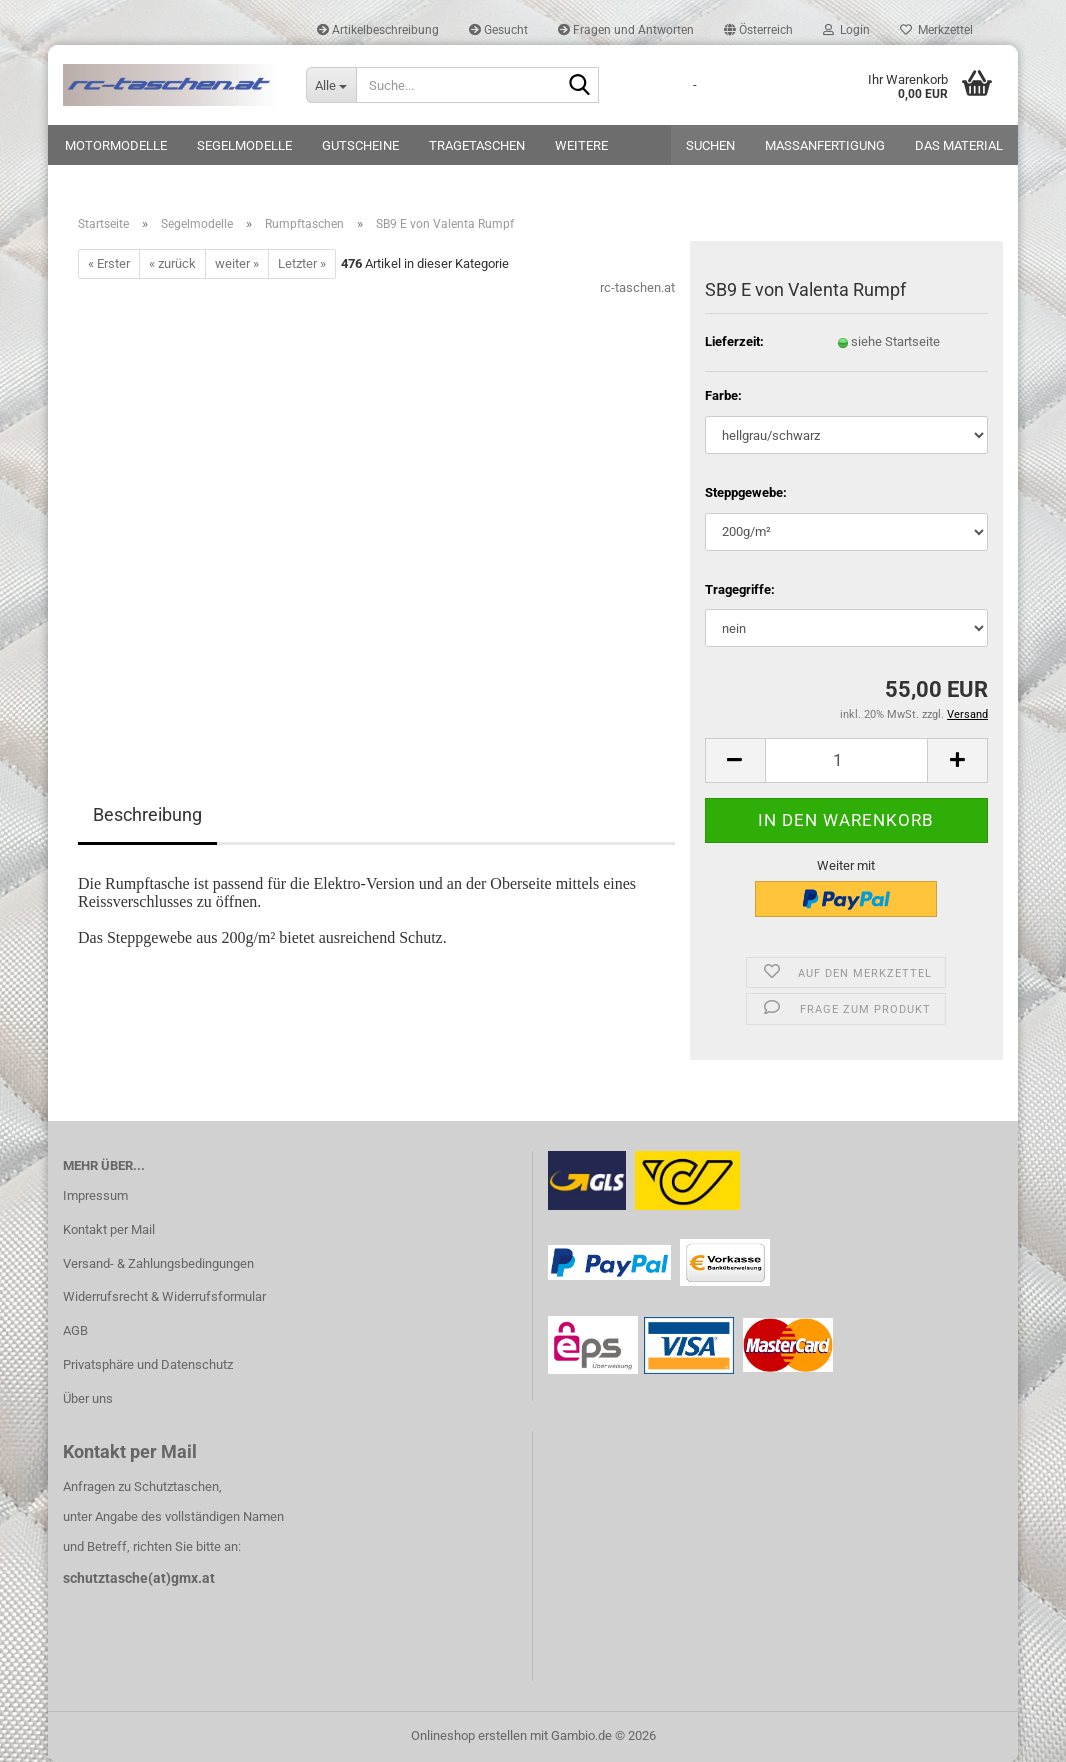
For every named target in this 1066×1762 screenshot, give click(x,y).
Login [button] (846, 30)
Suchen (710, 145)
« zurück (172, 263)
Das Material (959, 145)
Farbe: (723, 395)
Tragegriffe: (740, 589)
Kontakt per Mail (109, 1229)
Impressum (95, 1195)
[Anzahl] (846, 760)
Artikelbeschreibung (378, 30)
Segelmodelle (244, 145)
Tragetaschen (477, 145)
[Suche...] (331, 85)
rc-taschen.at (637, 287)
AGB (75, 1330)
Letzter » (302, 263)
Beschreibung (147, 814)
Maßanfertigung (825, 145)
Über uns (88, 1398)
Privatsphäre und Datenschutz (148, 1364)
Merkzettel (936, 30)
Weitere (581, 145)
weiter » (237, 263)
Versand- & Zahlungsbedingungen (158, 1263)
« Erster (109, 263)
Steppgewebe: (746, 492)
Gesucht (498, 30)
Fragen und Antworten (626, 30)
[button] (758, 30)
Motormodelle (116, 145)
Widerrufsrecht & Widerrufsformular (164, 1296)
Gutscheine (360, 145)
